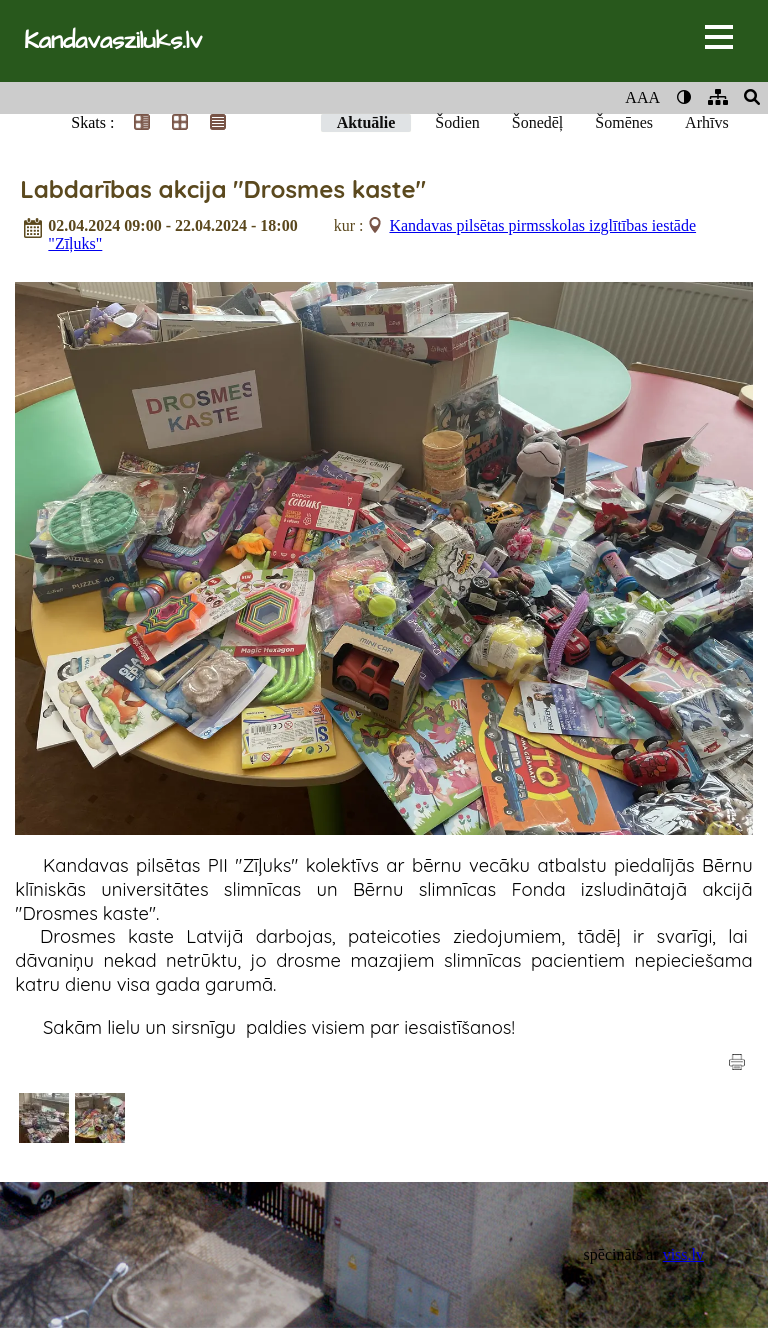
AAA (642, 97)
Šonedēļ (538, 122)
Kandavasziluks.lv (113, 41)
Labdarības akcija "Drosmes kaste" (223, 189)
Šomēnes (624, 122)
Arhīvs (707, 122)
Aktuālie (366, 122)
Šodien (457, 122)
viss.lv (683, 1254)
